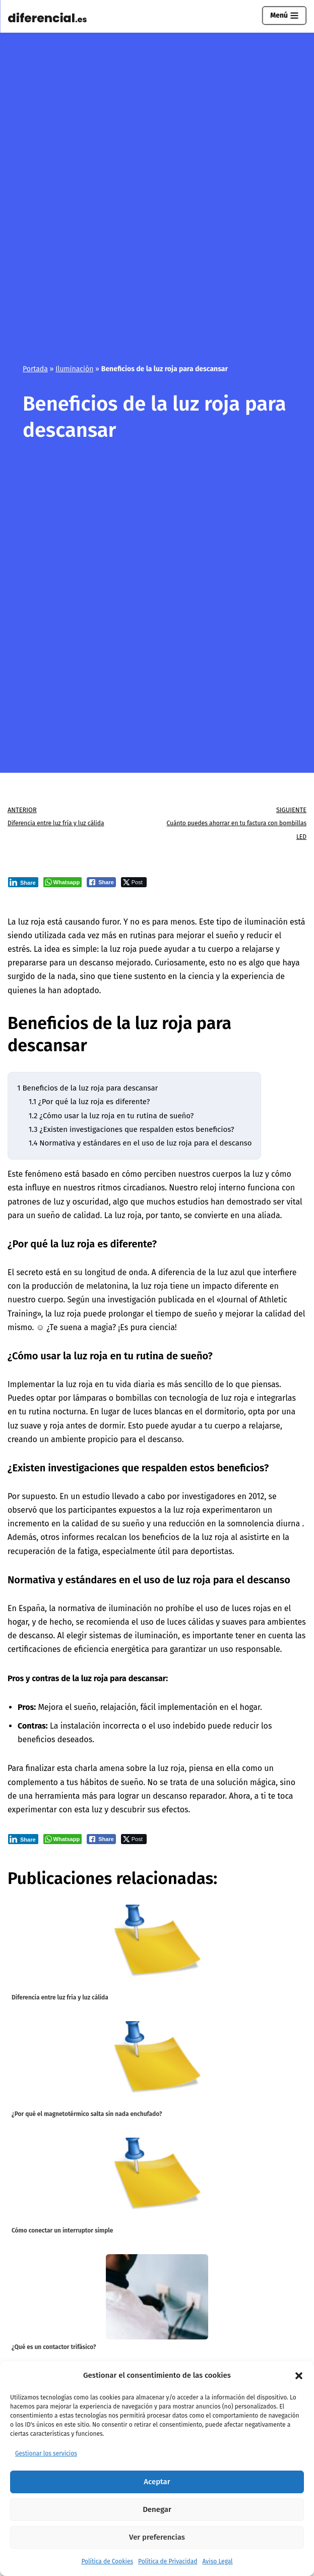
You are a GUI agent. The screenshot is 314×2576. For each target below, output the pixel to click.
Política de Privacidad (167, 2561)
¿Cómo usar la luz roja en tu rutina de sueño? (111, 1115)
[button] (299, 2376)
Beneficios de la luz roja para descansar (87, 1088)
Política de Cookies (107, 2561)
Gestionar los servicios (46, 2453)
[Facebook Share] (101, 882)
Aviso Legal (217, 2561)
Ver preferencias (157, 2537)
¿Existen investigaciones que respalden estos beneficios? (131, 1129)
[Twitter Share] (134, 882)
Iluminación (74, 369)
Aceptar (157, 2481)
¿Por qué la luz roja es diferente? (89, 1101)
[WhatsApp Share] (62, 882)
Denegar (157, 2509)
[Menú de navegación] (284, 16)
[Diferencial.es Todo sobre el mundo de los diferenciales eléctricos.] (50, 18)
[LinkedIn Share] (23, 882)
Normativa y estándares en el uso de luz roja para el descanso (140, 1143)
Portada (35, 369)
